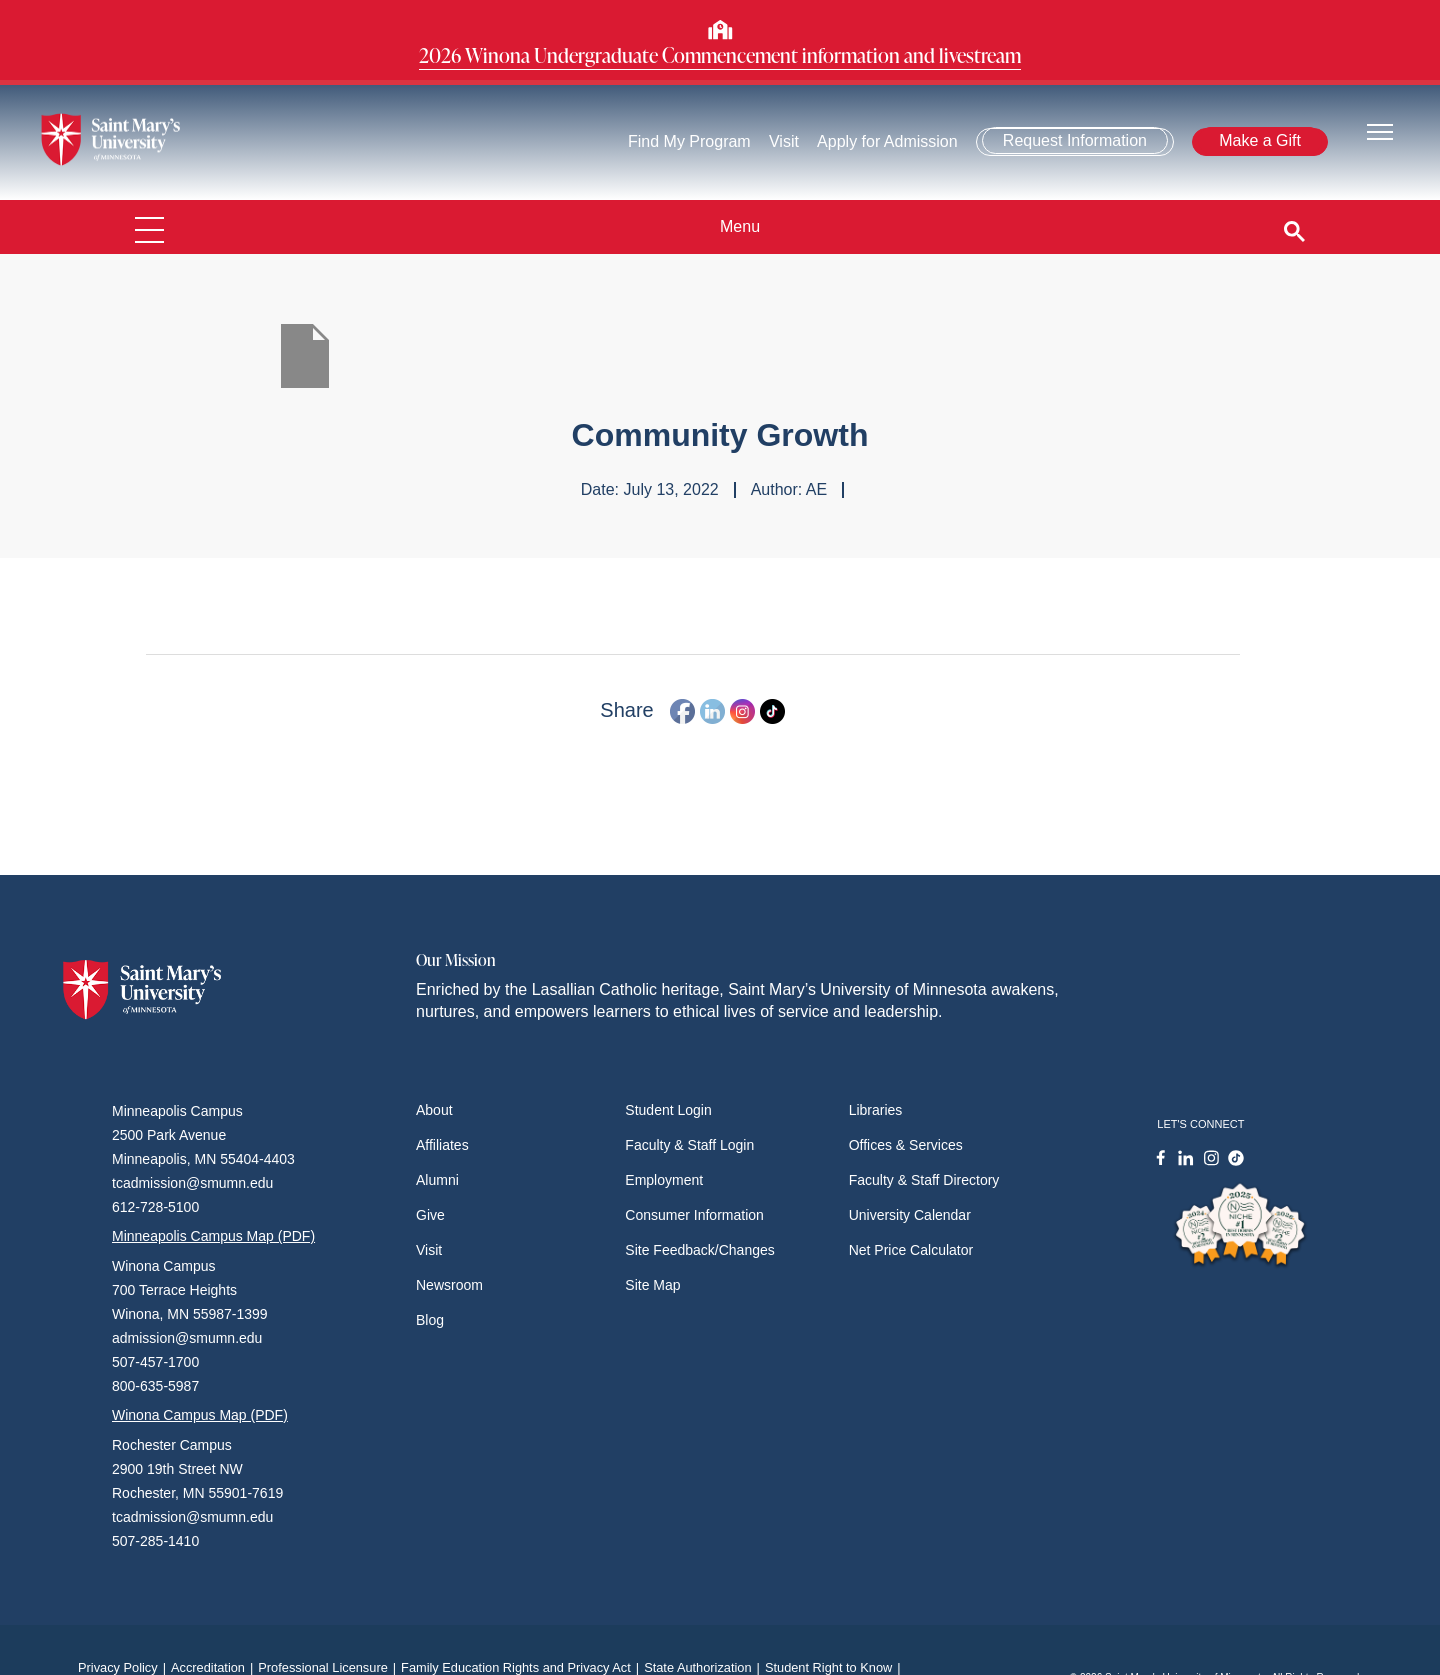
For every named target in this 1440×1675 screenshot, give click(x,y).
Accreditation (214, 1667)
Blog (430, 1320)
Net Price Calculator (911, 1250)
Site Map (652, 1285)
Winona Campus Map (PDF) (200, 1415)
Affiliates (442, 1145)
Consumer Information (694, 1215)
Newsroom (449, 1285)
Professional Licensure (329, 1667)
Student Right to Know (835, 1667)
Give (430, 1215)
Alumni (437, 1180)
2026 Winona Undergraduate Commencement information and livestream (720, 55)
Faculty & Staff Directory (924, 1180)
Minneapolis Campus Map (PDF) (213, 1236)
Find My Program (689, 141)
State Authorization (704, 1667)
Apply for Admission (888, 141)
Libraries (876, 1110)
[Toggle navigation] (1380, 130)
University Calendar (910, 1215)
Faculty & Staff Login (689, 1145)
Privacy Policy (124, 1667)
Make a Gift (1260, 140)
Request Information (1075, 140)
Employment (664, 1180)
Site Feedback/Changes (699, 1250)
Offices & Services (906, 1145)
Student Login (668, 1110)
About (434, 1110)
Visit (784, 141)
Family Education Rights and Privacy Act (522, 1667)
